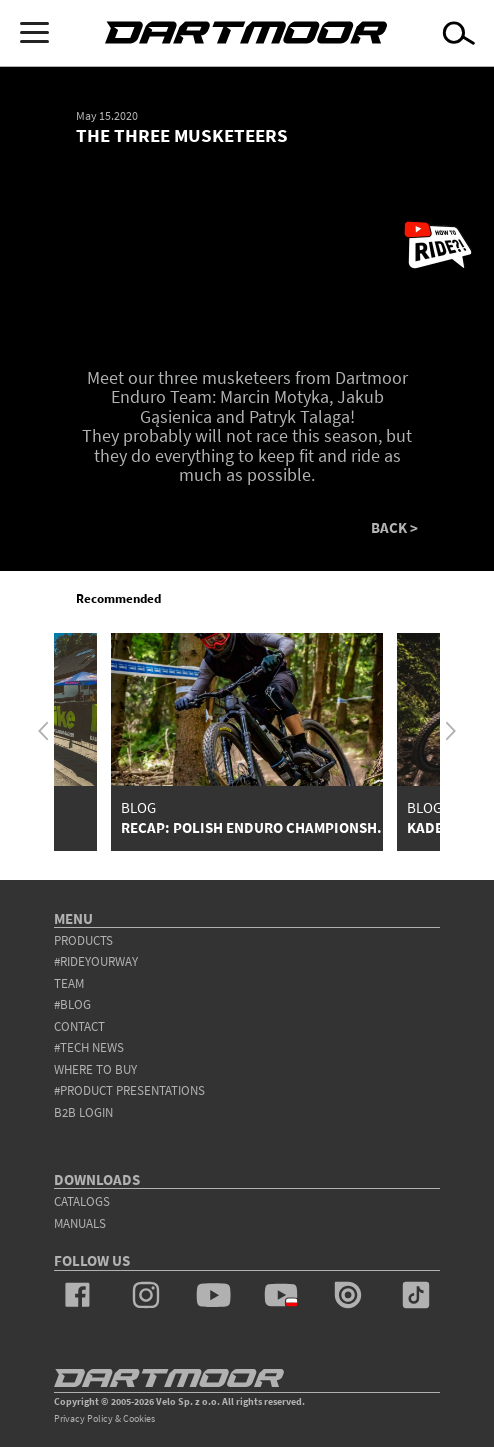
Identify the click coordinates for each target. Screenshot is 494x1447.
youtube (213, 1295)
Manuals (80, 1223)
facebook (78, 1295)
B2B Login (83, 1112)
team (69, 983)
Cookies (139, 1418)
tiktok (416, 1295)
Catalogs (82, 1201)
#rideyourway (96, 961)
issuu (348, 1295)
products (83, 940)
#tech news (89, 1047)
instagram (146, 1295)
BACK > (394, 528)
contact (79, 1026)
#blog (72, 1004)
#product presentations (129, 1090)
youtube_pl (281, 1295)
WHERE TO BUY (95, 1069)
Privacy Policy (83, 1418)
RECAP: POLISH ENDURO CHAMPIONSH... (256, 827)
